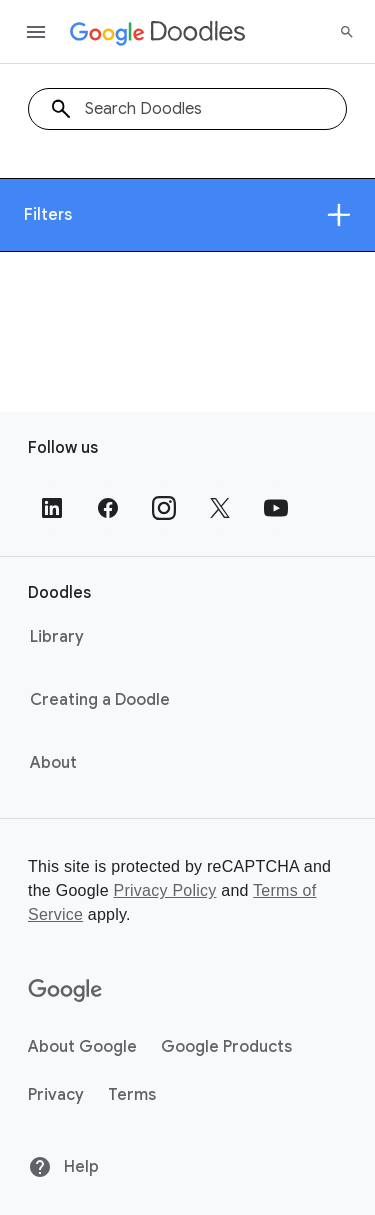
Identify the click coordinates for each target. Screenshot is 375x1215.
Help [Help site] (63, 1167)
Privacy (56, 1095)
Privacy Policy (164, 890)
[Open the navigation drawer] (36, 32)
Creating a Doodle (100, 700)
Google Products (226, 1047)
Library (57, 637)
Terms (132, 1095)
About (53, 763)
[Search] (347, 32)
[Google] (65, 991)
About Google (82, 1047)
